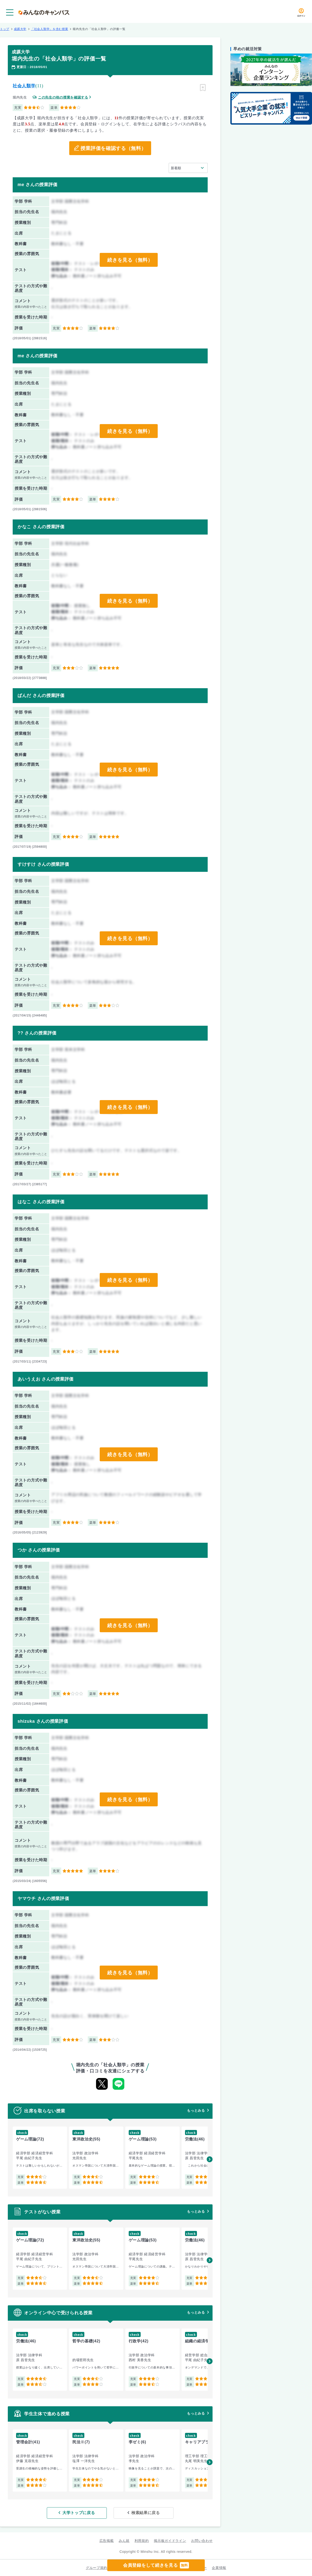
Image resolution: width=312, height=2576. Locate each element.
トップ (4, 29)
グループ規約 (96, 2568)
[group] (40, 2158)
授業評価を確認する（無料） (113, 148)
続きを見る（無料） (130, 260)
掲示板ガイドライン (170, 2541)
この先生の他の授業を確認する (63, 97)
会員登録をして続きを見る (156, 2565)
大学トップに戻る (78, 2513)
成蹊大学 (20, 29)
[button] (210, 2159)
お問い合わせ (202, 2541)
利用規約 (142, 2541)
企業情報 (219, 2568)
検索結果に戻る (145, 2513)
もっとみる (196, 2110)
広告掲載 (106, 2541)
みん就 (124, 2541)
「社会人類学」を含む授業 (49, 29)
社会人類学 (24, 85)
